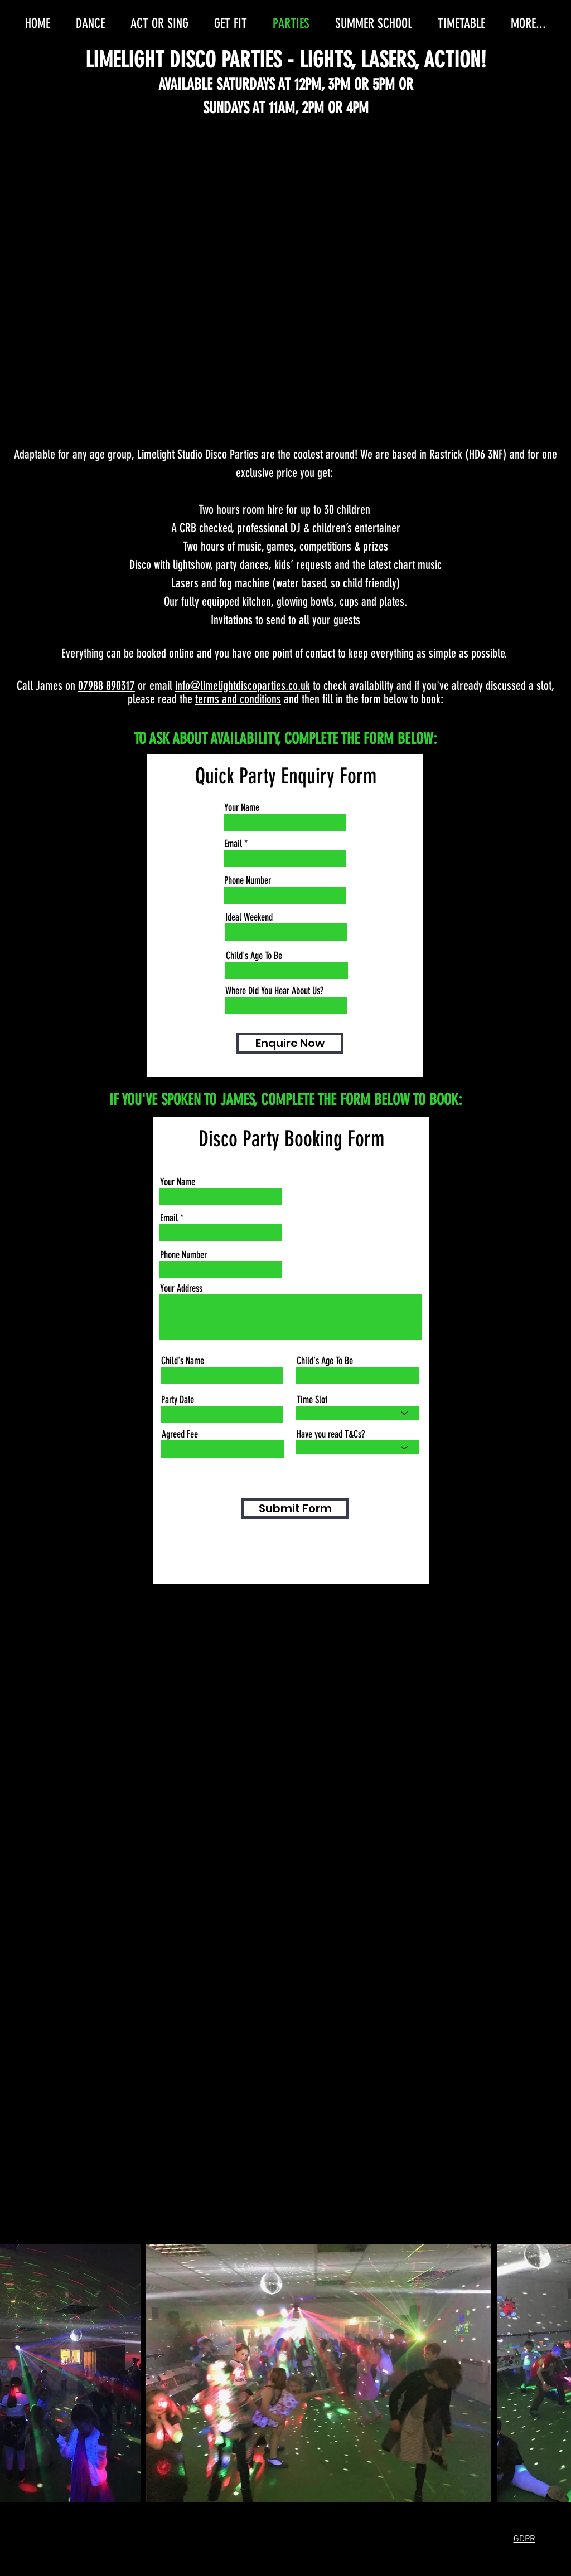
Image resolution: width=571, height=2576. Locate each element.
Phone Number (247, 880)
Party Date (177, 1400)
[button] (524, 2538)
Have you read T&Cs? (331, 1434)
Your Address (181, 1288)
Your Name (241, 807)
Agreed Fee (180, 1434)
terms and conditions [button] (238, 699)
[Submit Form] (295, 1508)
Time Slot (312, 1400)
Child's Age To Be (254, 956)
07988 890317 (106, 685)
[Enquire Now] (289, 1043)
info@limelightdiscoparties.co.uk (242, 685)
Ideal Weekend (249, 917)
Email (233, 844)
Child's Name (182, 1361)
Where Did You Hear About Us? (274, 991)
